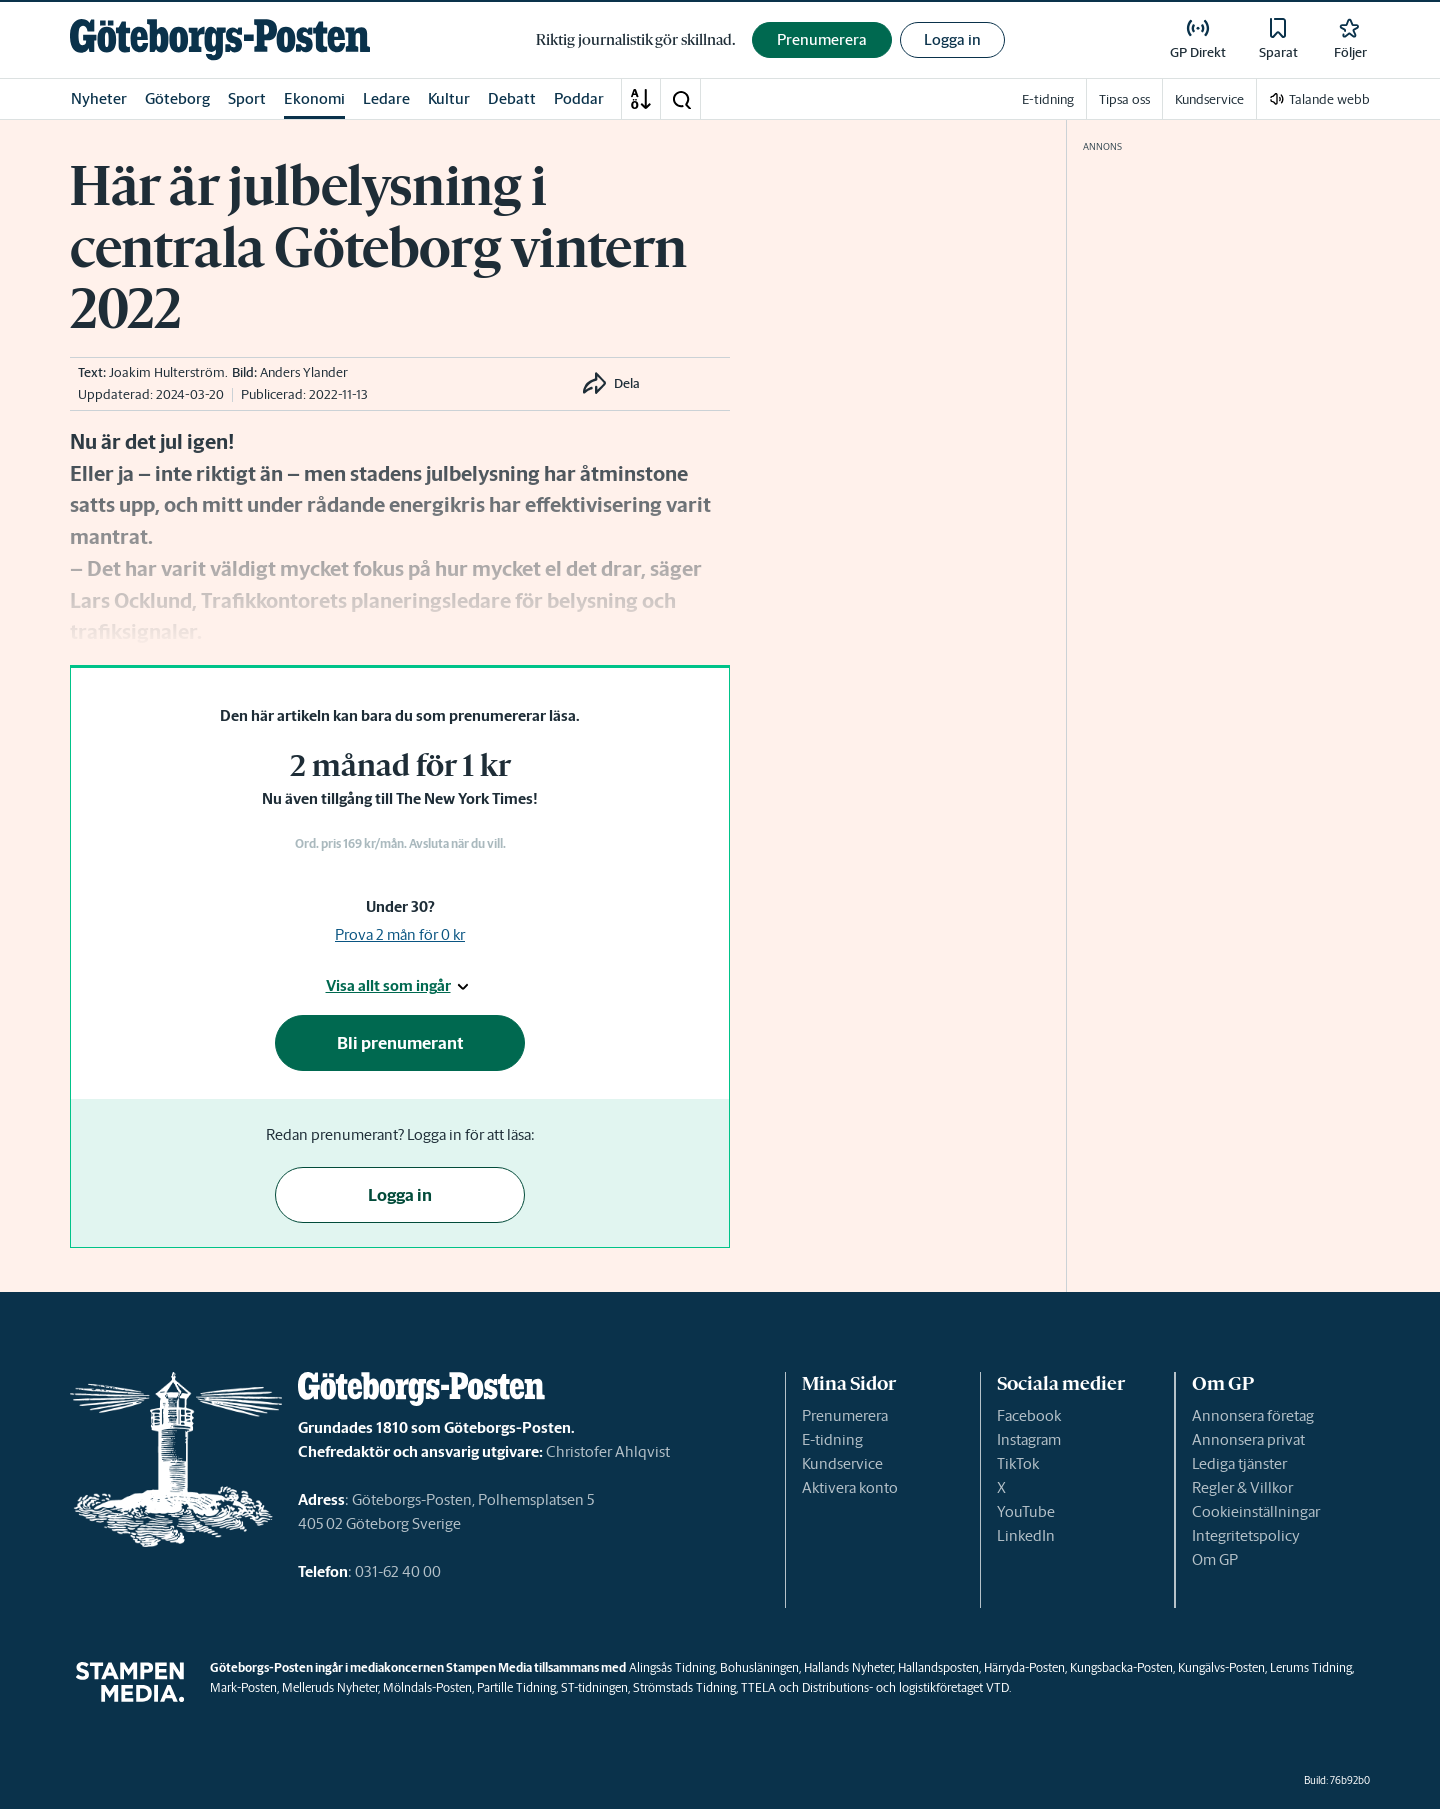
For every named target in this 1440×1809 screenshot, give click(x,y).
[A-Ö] (641, 99)
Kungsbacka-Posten (1121, 1667)
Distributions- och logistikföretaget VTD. (906, 1687)
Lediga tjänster (1239, 1463)
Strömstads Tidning (684, 1687)
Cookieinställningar (1256, 1511)
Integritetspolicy (1246, 1535)
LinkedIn (1026, 1535)
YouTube (1026, 1511)
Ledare (386, 98)
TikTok (1018, 1463)
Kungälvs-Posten (1221, 1667)
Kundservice (842, 1463)
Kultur (449, 98)
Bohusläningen (759, 1667)
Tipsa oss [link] (1124, 99)
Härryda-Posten (1024, 1667)
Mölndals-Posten (427, 1687)
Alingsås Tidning (672, 1667)
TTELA (758, 1687)
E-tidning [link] (1048, 99)
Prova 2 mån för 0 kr (400, 934)
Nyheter (99, 98)
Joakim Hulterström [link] (167, 372)
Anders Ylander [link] (304, 372)
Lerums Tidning (1311, 1667)
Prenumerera (845, 1415)
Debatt (512, 98)
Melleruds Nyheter (330, 1687)
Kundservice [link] (1209, 99)
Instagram (1029, 1439)
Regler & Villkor (1242, 1487)
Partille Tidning (516, 1687)
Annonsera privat (1248, 1439)
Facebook (1029, 1415)
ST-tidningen (594, 1687)
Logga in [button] (952, 39)
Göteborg (177, 98)
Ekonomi (314, 98)
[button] (681, 99)
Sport (247, 98)
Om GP (1215, 1559)
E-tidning (832, 1439)
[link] (220, 39)
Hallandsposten (938, 1667)
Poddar (579, 98)
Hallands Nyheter (848, 1667)
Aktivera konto (850, 1487)
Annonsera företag (1253, 1415)
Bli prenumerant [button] (400, 1043)
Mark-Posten (243, 1687)
